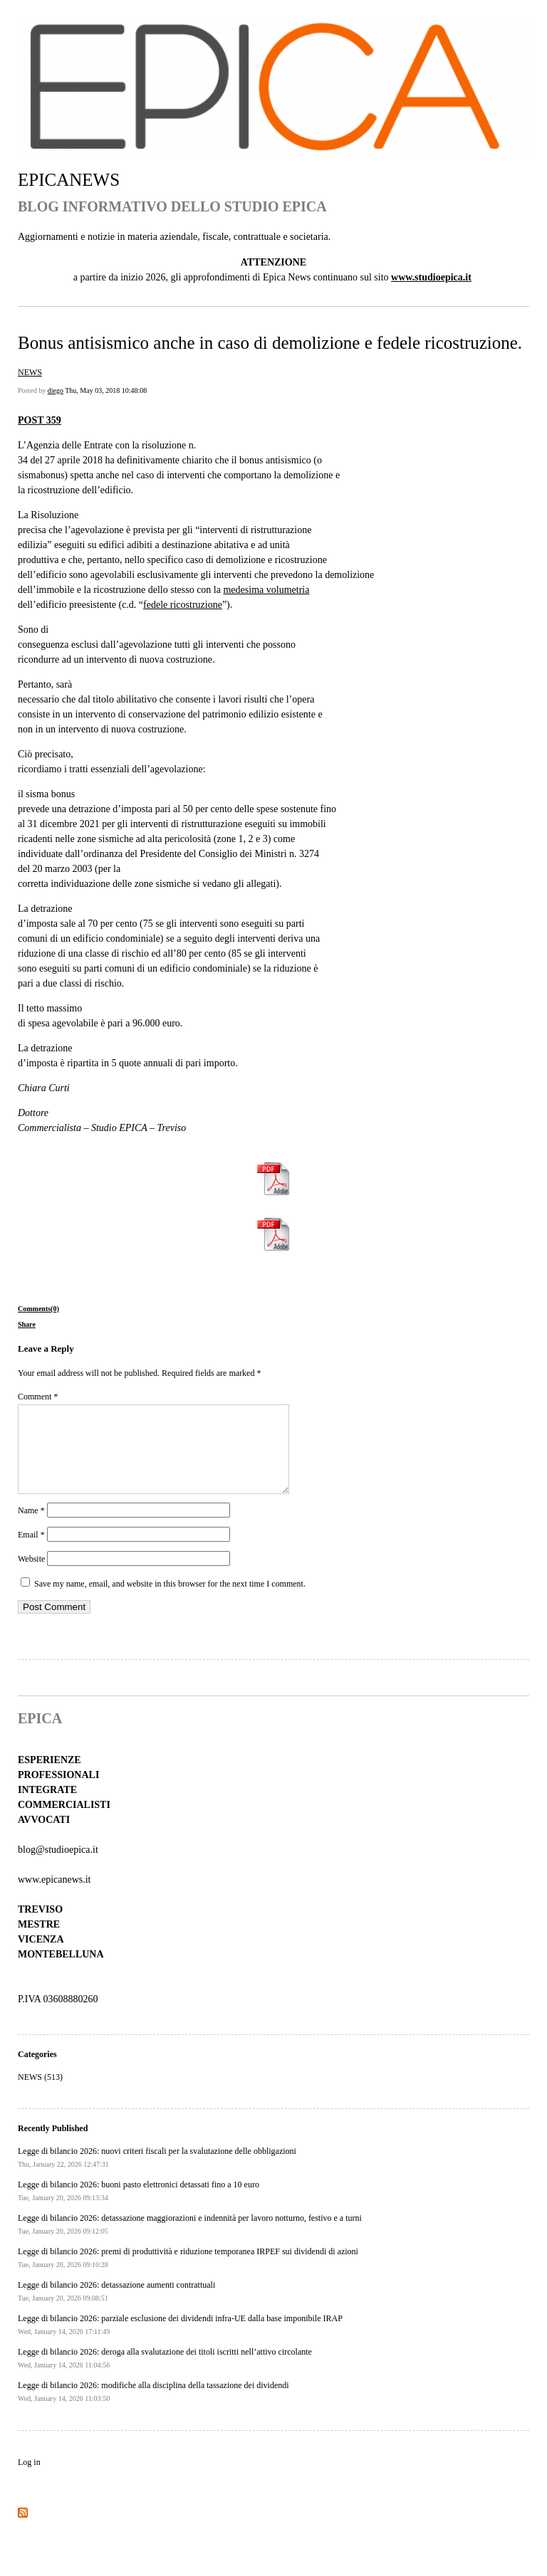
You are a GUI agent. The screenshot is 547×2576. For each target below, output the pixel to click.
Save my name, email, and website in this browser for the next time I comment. (170, 1601)
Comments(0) (38, 1309)
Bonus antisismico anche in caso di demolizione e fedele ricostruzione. (270, 342)
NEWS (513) (40, 2094)
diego (55, 390)
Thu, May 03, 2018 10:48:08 (106, 390)
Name (31, 1528)
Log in (29, 2479)
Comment (38, 1397)
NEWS (30, 372)
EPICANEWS (69, 179)
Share (27, 1324)
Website (31, 1576)
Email (31, 1552)
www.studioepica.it (431, 277)
